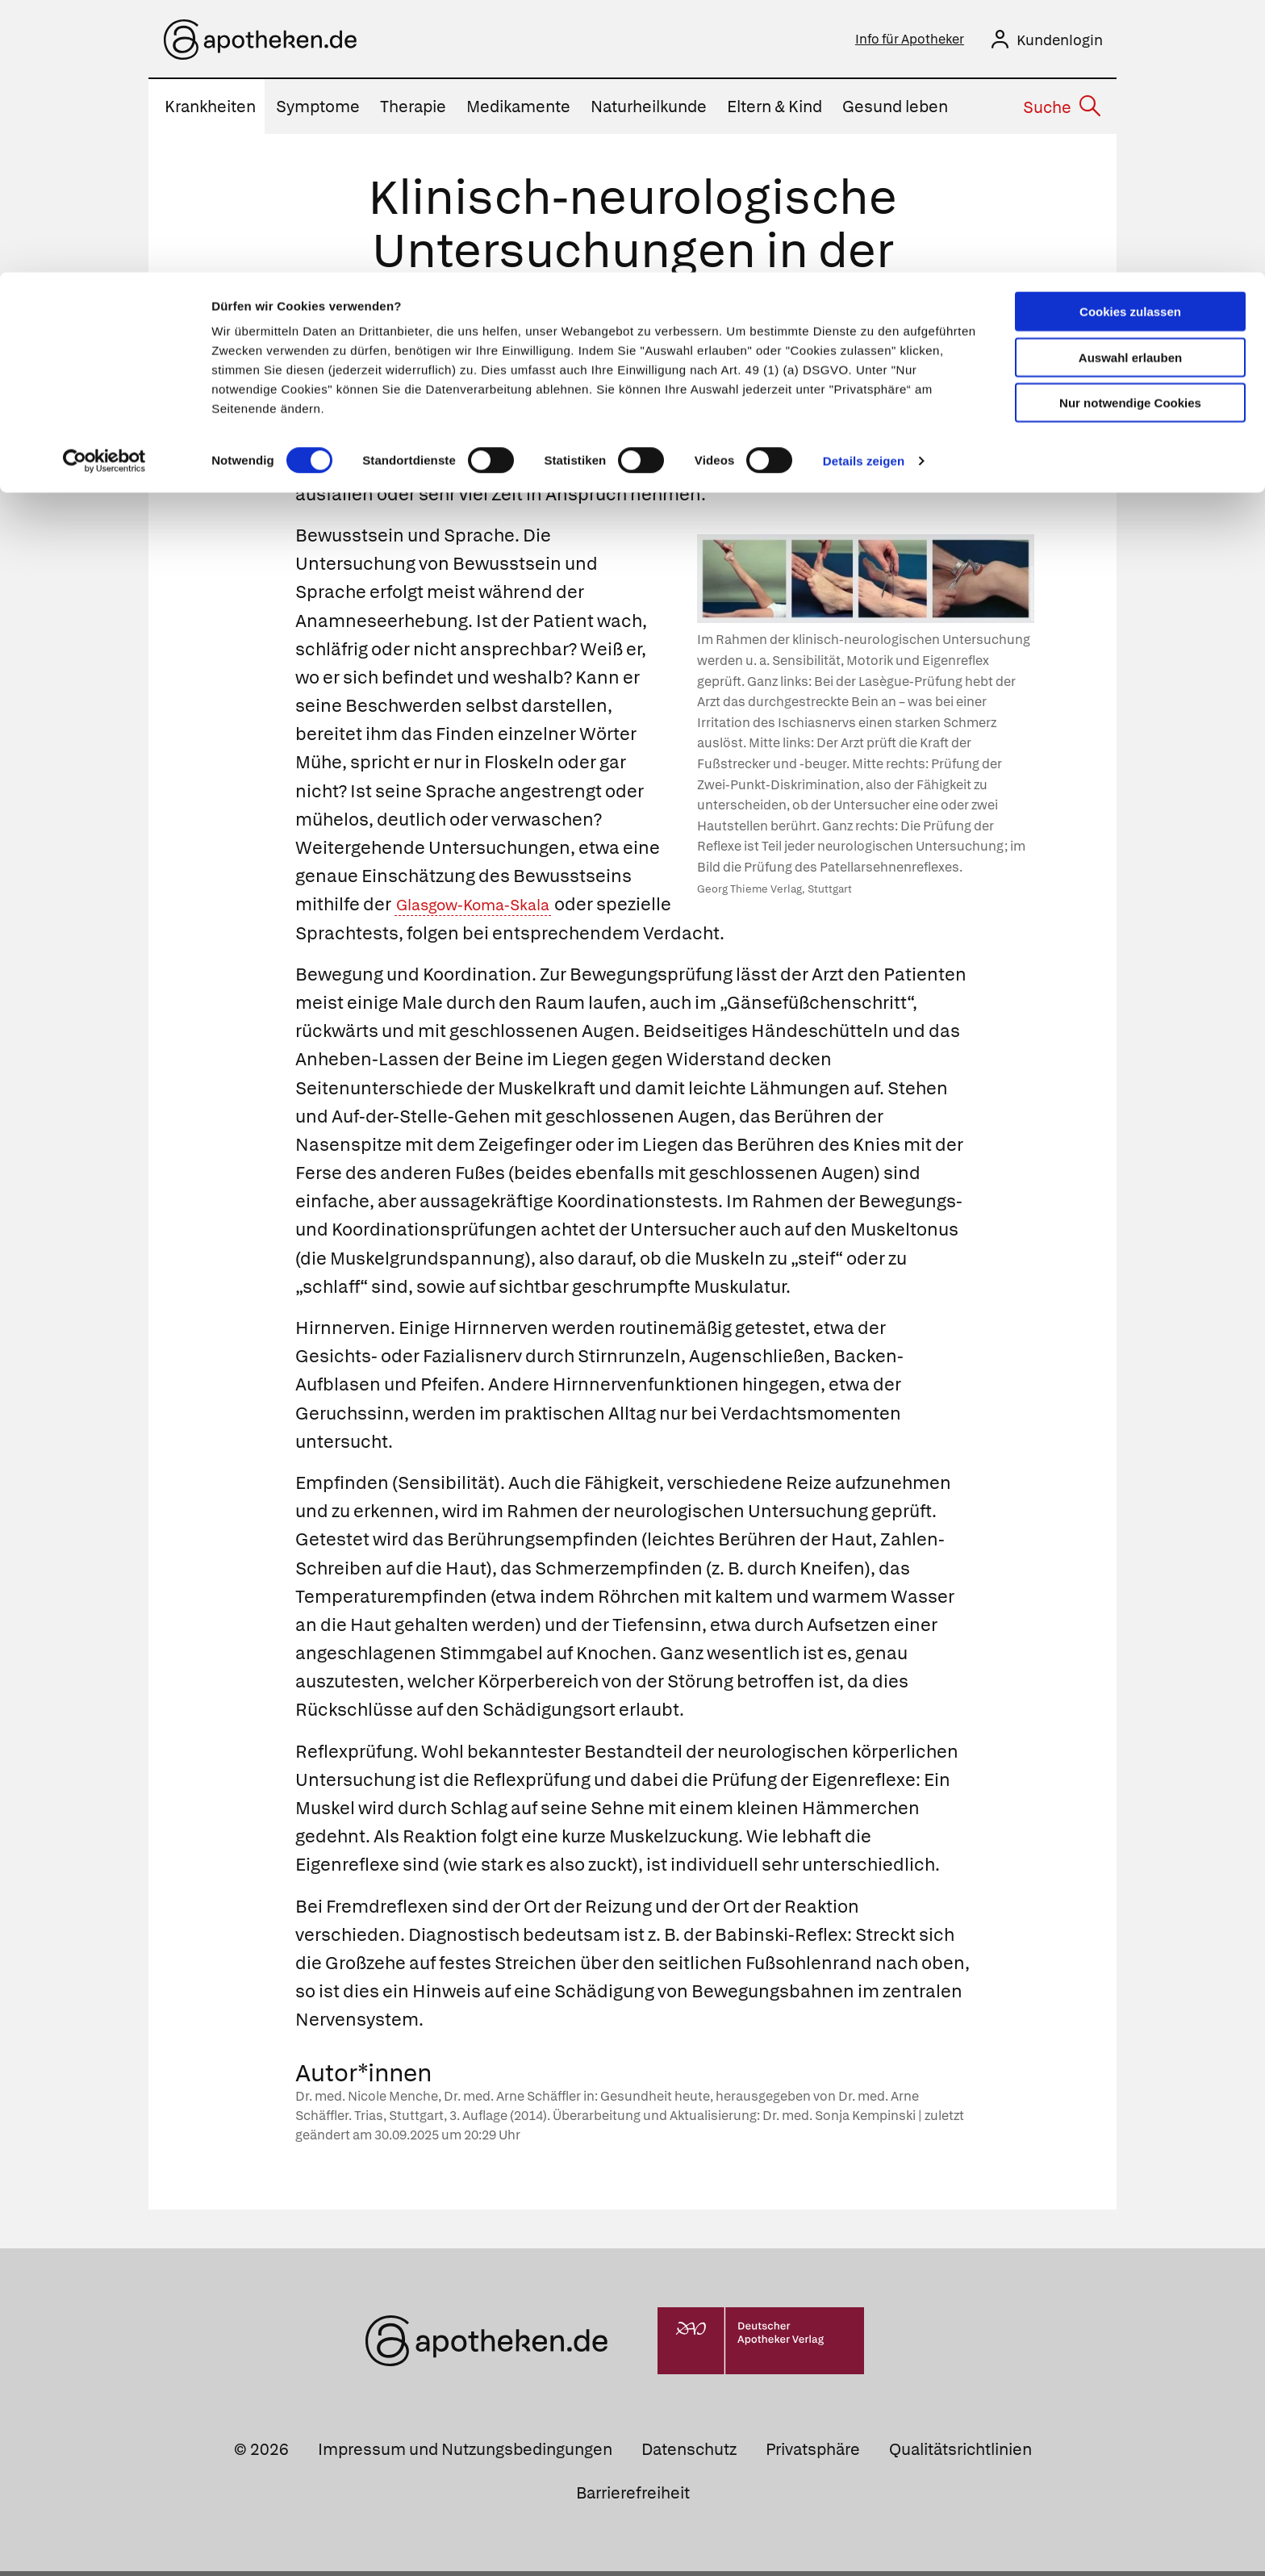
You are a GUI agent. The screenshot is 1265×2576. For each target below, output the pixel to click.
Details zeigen (863, 188)
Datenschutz (689, 2454)
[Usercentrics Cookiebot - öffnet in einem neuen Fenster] (104, 189)
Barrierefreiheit (633, 2497)
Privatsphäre (813, 2454)
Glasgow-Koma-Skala (486, 909)
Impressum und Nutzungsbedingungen (465, 2454)
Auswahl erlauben (1130, 85)
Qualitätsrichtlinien (960, 2454)
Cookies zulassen (1130, 39)
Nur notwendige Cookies (1130, 130)
